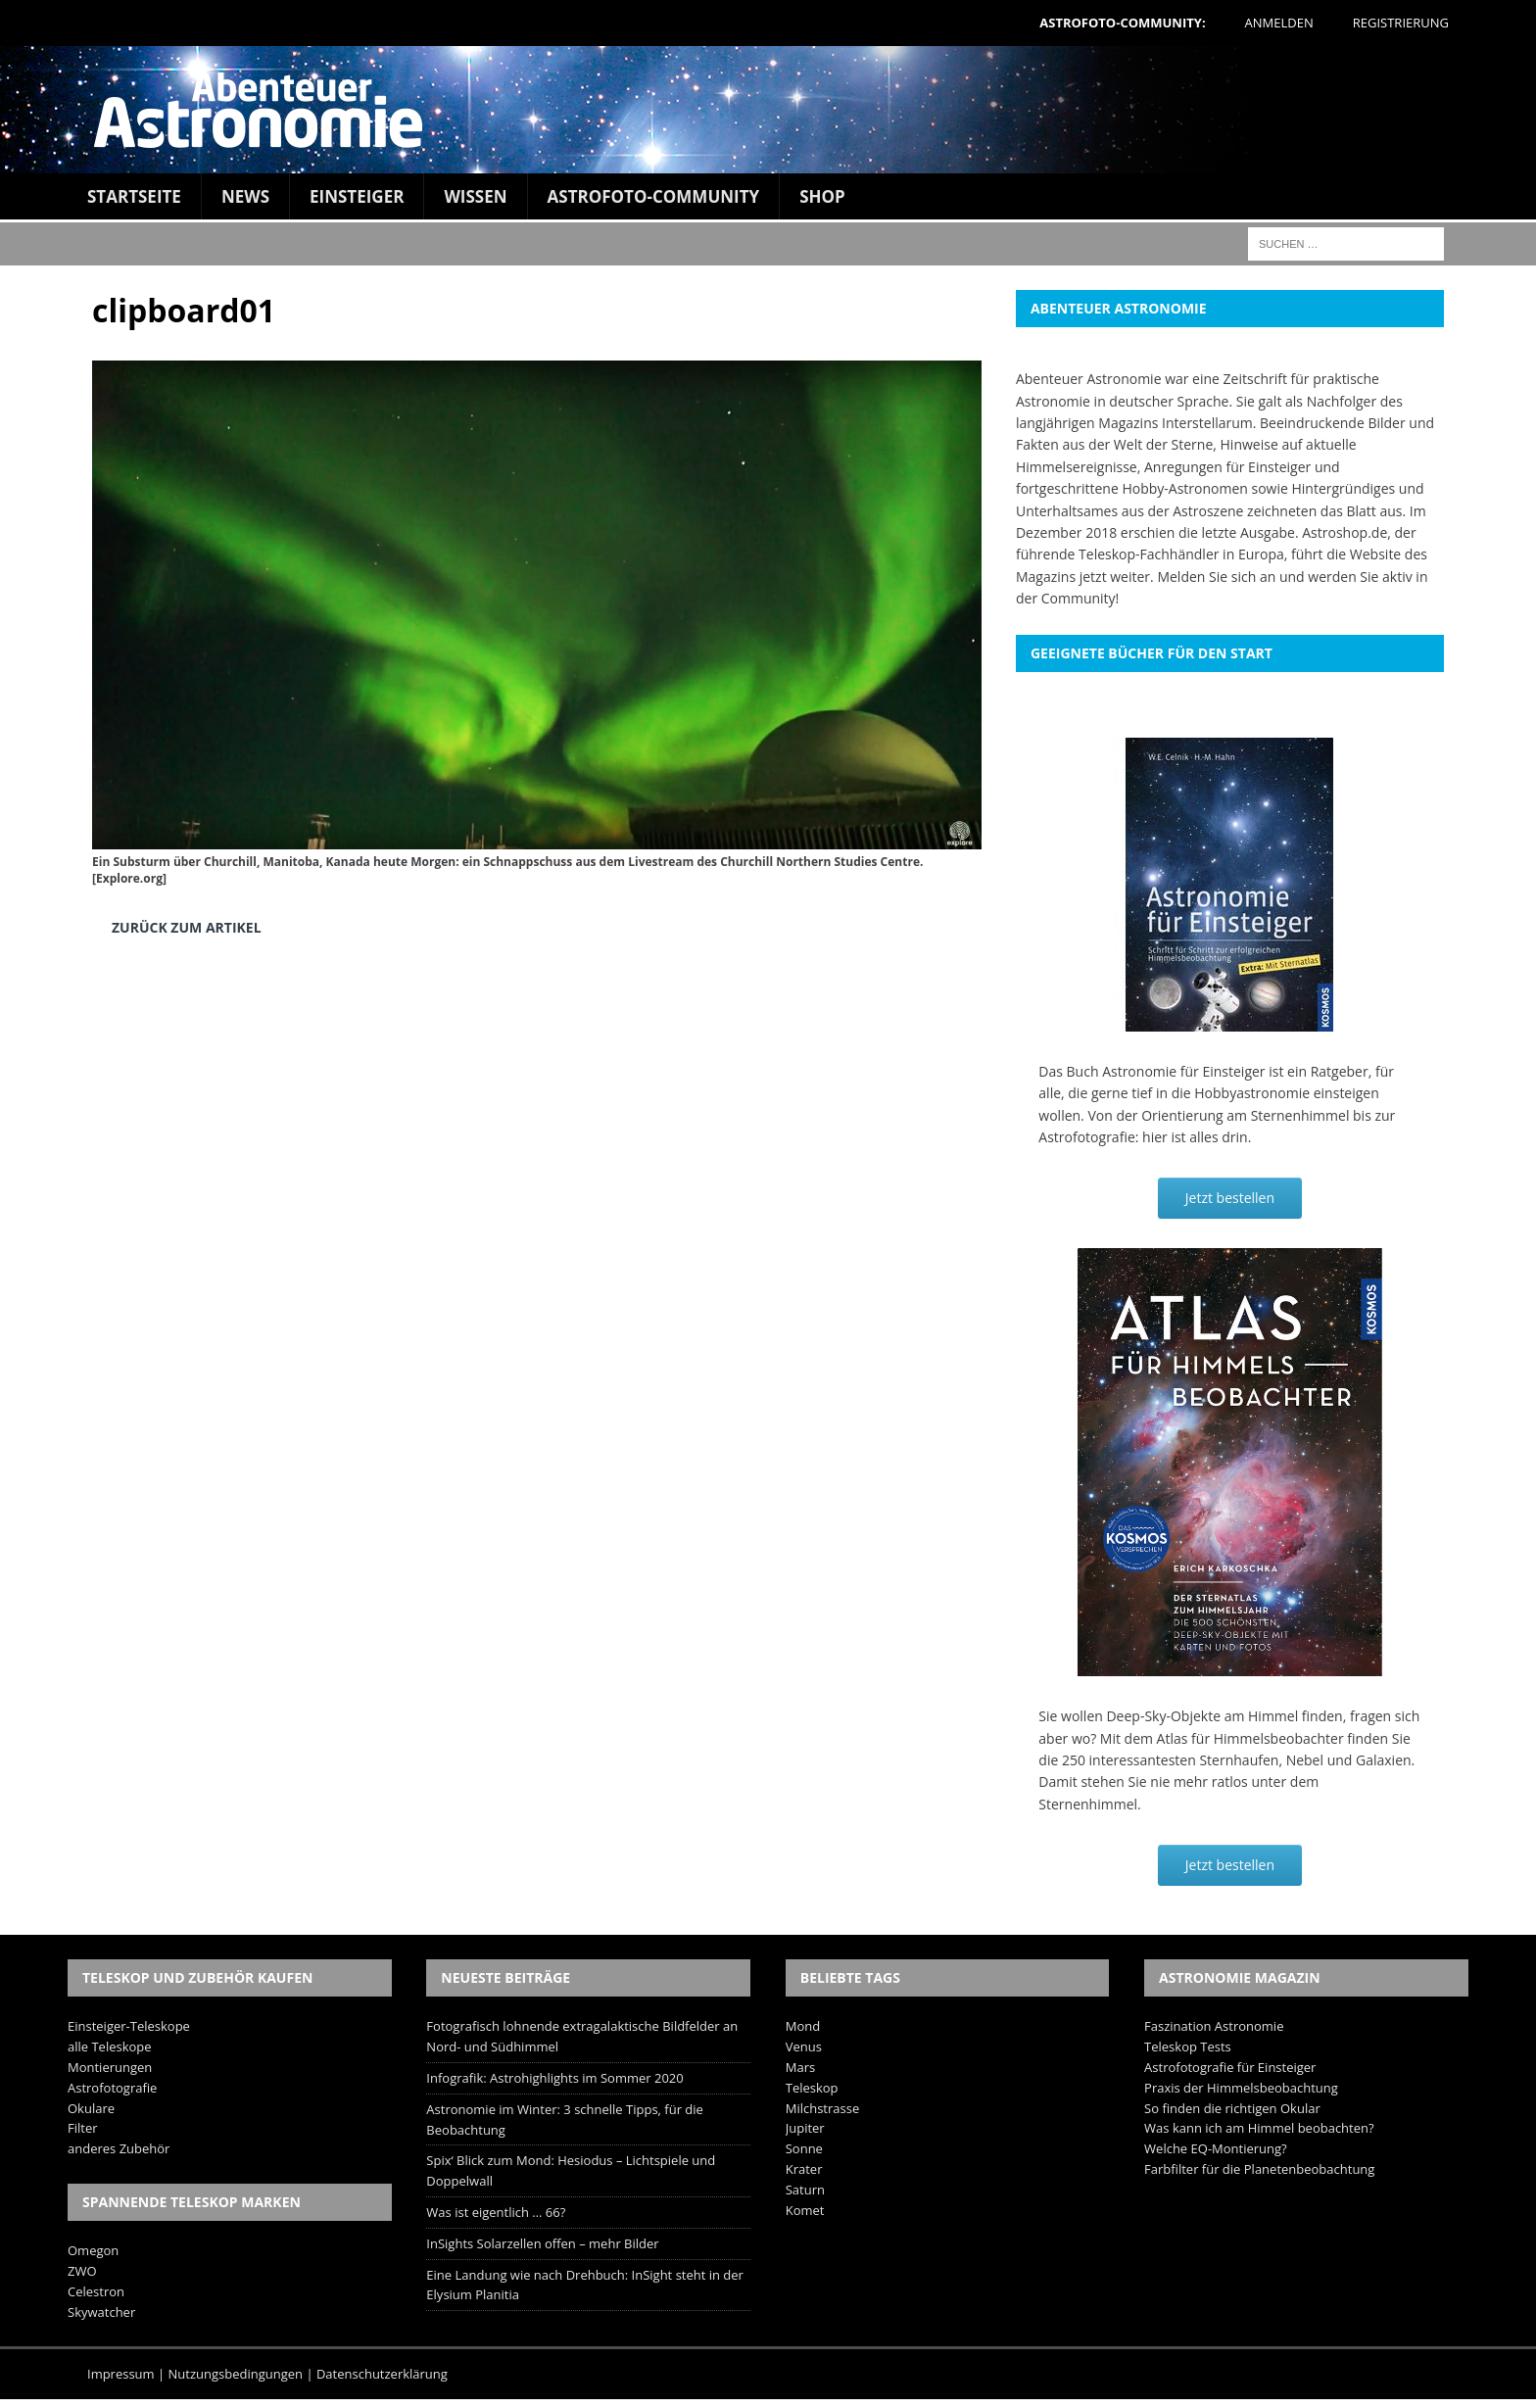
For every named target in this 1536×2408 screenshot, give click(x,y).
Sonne (804, 2148)
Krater (804, 2169)
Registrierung (1401, 22)
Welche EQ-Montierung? (1215, 2148)
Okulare (91, 2108)
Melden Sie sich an (1216, 576)
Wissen (475, 196)
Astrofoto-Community (654, 196)
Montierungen (110, 2067)
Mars (800, 2067)
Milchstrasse (823, 2108)
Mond (803, 2026)
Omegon (93, 2250)
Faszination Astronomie (1213, 2026)
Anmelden (1279, 22)
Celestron (96, 2291)
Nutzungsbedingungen (235, 2374)
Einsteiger (357, 196)
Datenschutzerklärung (382, 2374)
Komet (805, 2210)
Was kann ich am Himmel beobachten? (1259, 2128)
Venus (804, 2046)
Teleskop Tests (1187, 2046)
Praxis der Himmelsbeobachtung (1241, 2087)
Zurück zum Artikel (187, 927)
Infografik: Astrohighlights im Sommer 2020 (554, 2078)
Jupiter (805, 2128)
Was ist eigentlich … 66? (495, 2212)
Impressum (121, 2374)
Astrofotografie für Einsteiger (1230, 2067)
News (245, 196)
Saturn (805, 2189)
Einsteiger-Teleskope (129, 2026)
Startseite (134, 196)
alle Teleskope (110, 2046)
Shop (822, 196)
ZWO (82, 2271)
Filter (83, 2128)
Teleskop (812, 2087)
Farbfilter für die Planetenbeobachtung (1259, 2169)
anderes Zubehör (118, 2148)
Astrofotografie (112, 2087)
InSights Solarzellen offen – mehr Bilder (542, 2243)
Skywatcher (101, 2312)
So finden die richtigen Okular (1232, 2108)
